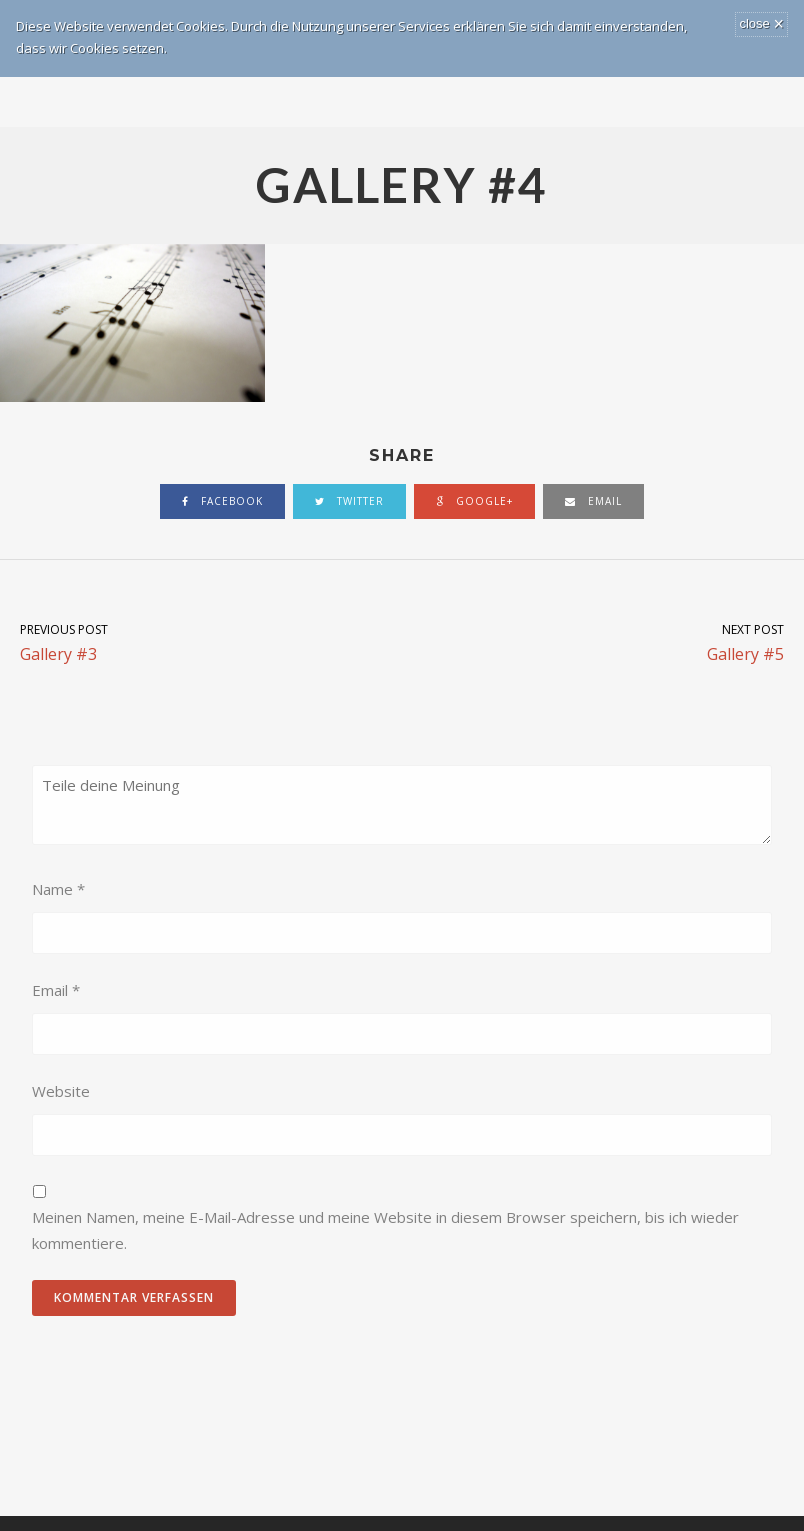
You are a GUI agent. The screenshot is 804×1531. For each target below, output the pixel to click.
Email (56, 990)
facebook (222, 501)
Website (61, 1091)
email (593, 501)
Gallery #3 (201, 642)
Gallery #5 (603, 642)
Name (58, 889)
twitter (349, 501)
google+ (474, 501)
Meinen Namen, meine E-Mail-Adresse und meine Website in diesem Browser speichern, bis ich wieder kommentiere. (385, 1230)
